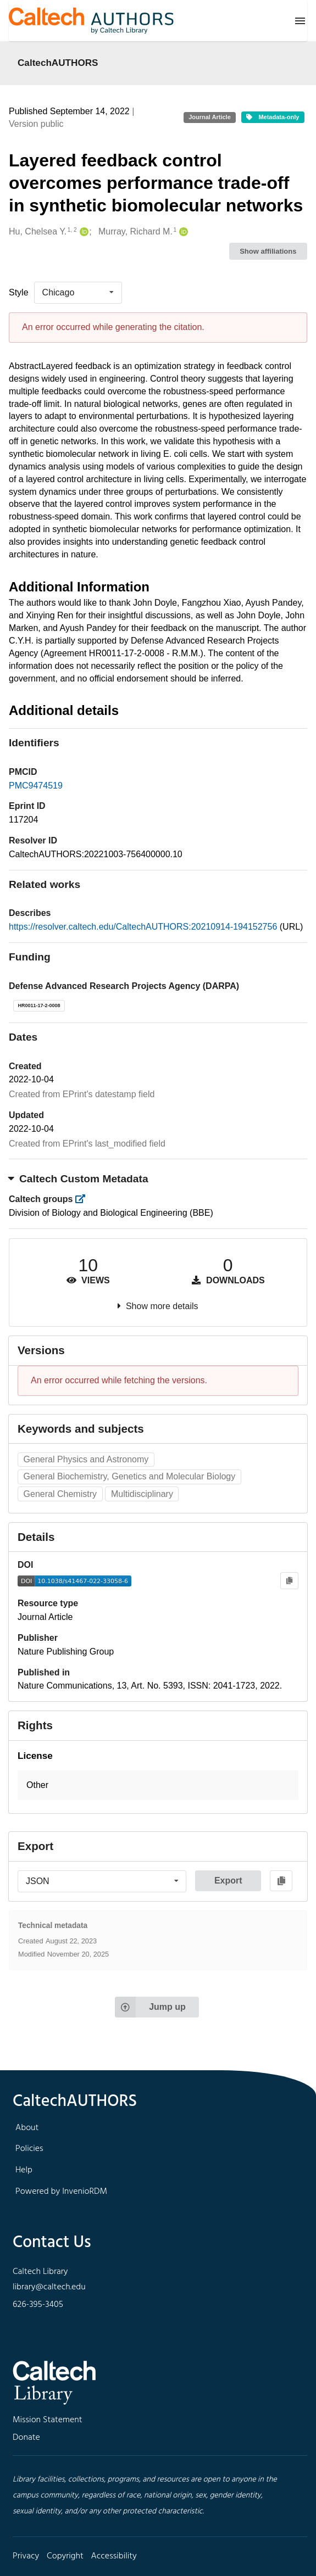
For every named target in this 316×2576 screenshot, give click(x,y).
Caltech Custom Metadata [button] (78, 1178)
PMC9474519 (36, 785)
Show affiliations (268, 251)
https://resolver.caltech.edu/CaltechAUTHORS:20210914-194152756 (144, 926)
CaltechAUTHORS (58, 62)
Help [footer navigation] (23, 2170)
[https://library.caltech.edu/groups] (83, 1199)
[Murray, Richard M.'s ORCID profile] (182, 232)
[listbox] (78, 293)
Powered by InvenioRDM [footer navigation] (61, 2191)
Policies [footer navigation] (29, 2149)
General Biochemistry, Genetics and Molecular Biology (130, 1476)
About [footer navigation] (26, 2128)
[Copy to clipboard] (289, 1580)
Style (19, 292)
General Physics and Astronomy (86, 1459)
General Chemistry (60, 1494)
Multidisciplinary (142, 1494)
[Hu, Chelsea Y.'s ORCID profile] (82, 232)
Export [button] (228, 1880)
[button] (158, 1785)
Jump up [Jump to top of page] (150, 2007)
